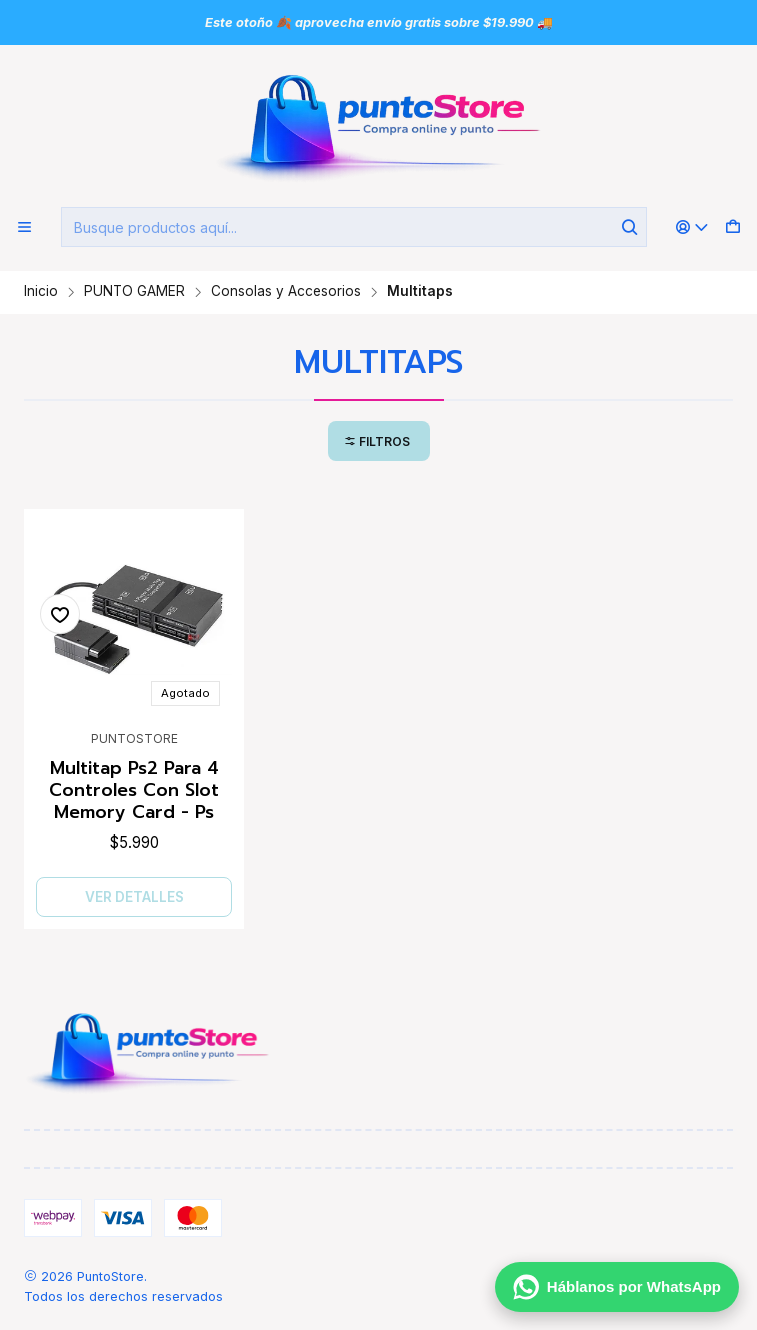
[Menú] (24, 227)
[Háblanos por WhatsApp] (617, 1287)
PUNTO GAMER (134, 292)
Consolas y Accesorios (286, 292)
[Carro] (733, 227)
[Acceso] (692, 227)
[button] (379, 441)
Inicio (41, 292)
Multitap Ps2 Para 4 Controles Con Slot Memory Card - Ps (134, 790)
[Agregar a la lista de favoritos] (60, 614)
